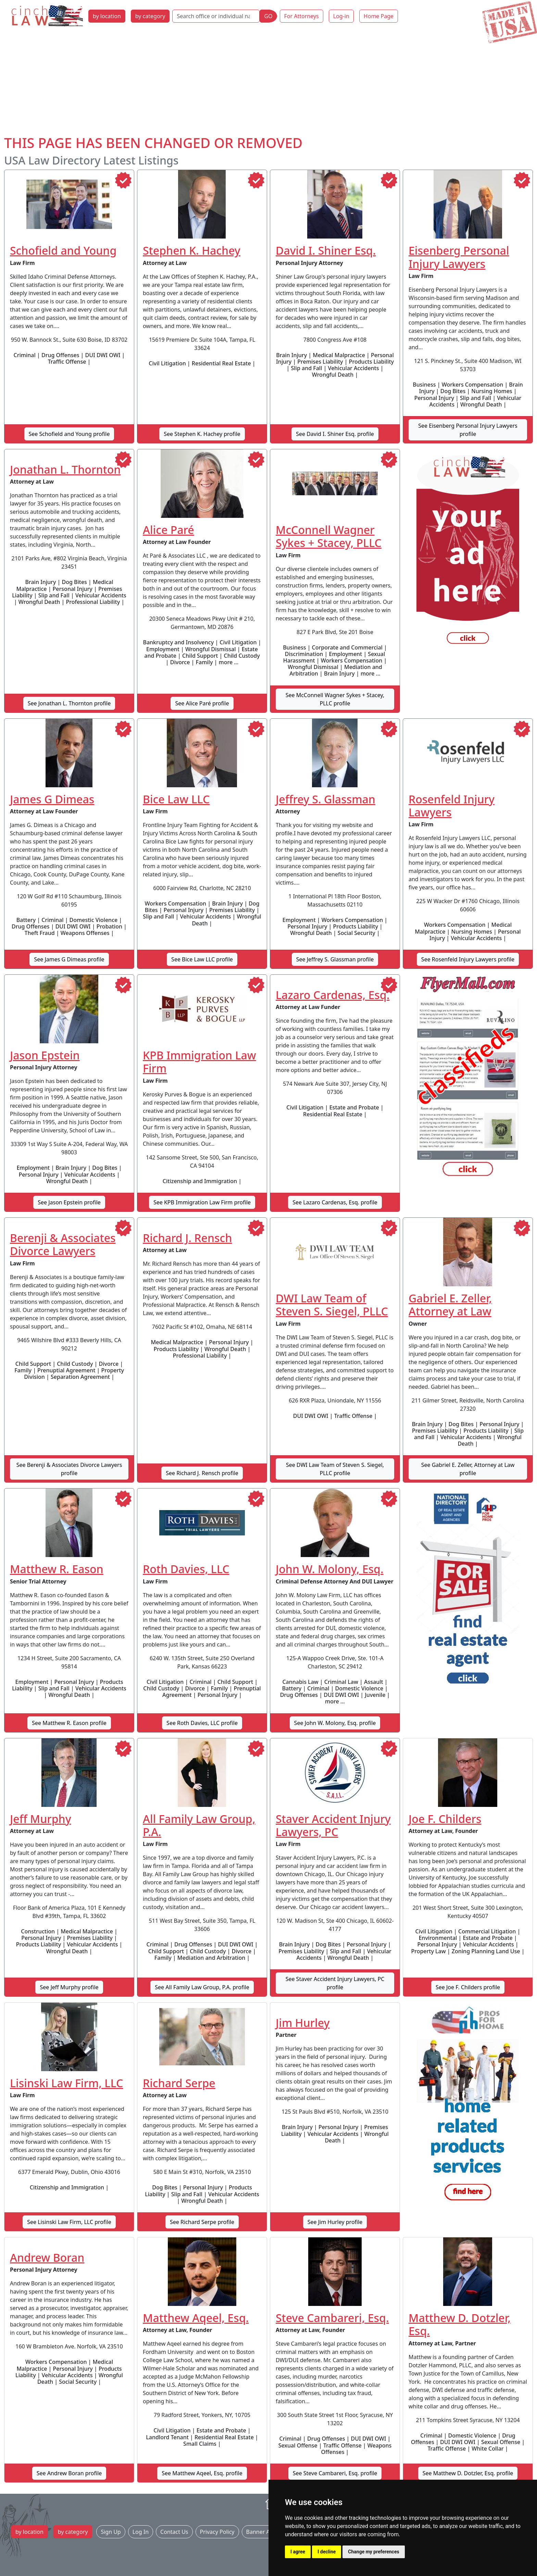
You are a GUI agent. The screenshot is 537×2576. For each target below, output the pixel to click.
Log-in (341, 16)
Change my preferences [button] (373, 2551)
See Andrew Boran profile (69, 2473)
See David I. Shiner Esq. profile (335, 434)
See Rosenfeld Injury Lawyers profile (467, 959)
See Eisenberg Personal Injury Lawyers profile (467, 430)
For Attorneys (301, 16)
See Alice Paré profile (202, 703)
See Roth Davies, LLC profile (202, 1723)
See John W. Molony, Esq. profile (335, 1723)
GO (268, 16)
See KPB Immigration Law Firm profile (202, 1202)
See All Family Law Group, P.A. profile (202, 1987)
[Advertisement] (268, 83)
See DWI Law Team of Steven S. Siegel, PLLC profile (335, 1469)
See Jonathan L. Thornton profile (69, 703)
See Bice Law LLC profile (202, 959)
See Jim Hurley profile (335, 2222)
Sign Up (111, 2532)
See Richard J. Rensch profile (202, 1473)
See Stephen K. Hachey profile (202, 434)
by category (150, 16)
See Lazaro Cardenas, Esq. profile (334, 1202)
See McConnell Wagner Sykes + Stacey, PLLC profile (335, 699)
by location (107, 16)
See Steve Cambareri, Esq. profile (335, 2473)
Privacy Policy (217, 2532)
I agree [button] (297, 2551)
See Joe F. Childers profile (468, 1987)
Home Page (379, 16)
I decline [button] (326, 2551)
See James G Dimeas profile (69, 959)
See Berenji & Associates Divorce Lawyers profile (69, 1469)
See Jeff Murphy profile (69, 1987)
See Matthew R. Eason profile (69, 1723)
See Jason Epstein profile (69, 1202)
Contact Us (174, 2532)
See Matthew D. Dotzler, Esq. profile (468, 2473)
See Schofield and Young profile (69, 434)
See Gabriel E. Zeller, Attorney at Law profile (468, 1469)
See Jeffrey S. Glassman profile (335, 959)
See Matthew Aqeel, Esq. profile (202, 2473)
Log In (141, 2532)
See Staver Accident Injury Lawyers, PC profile (335, 1983)
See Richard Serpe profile (202, 2222)
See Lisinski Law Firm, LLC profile (69, 2222)
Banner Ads (261, 2532)
